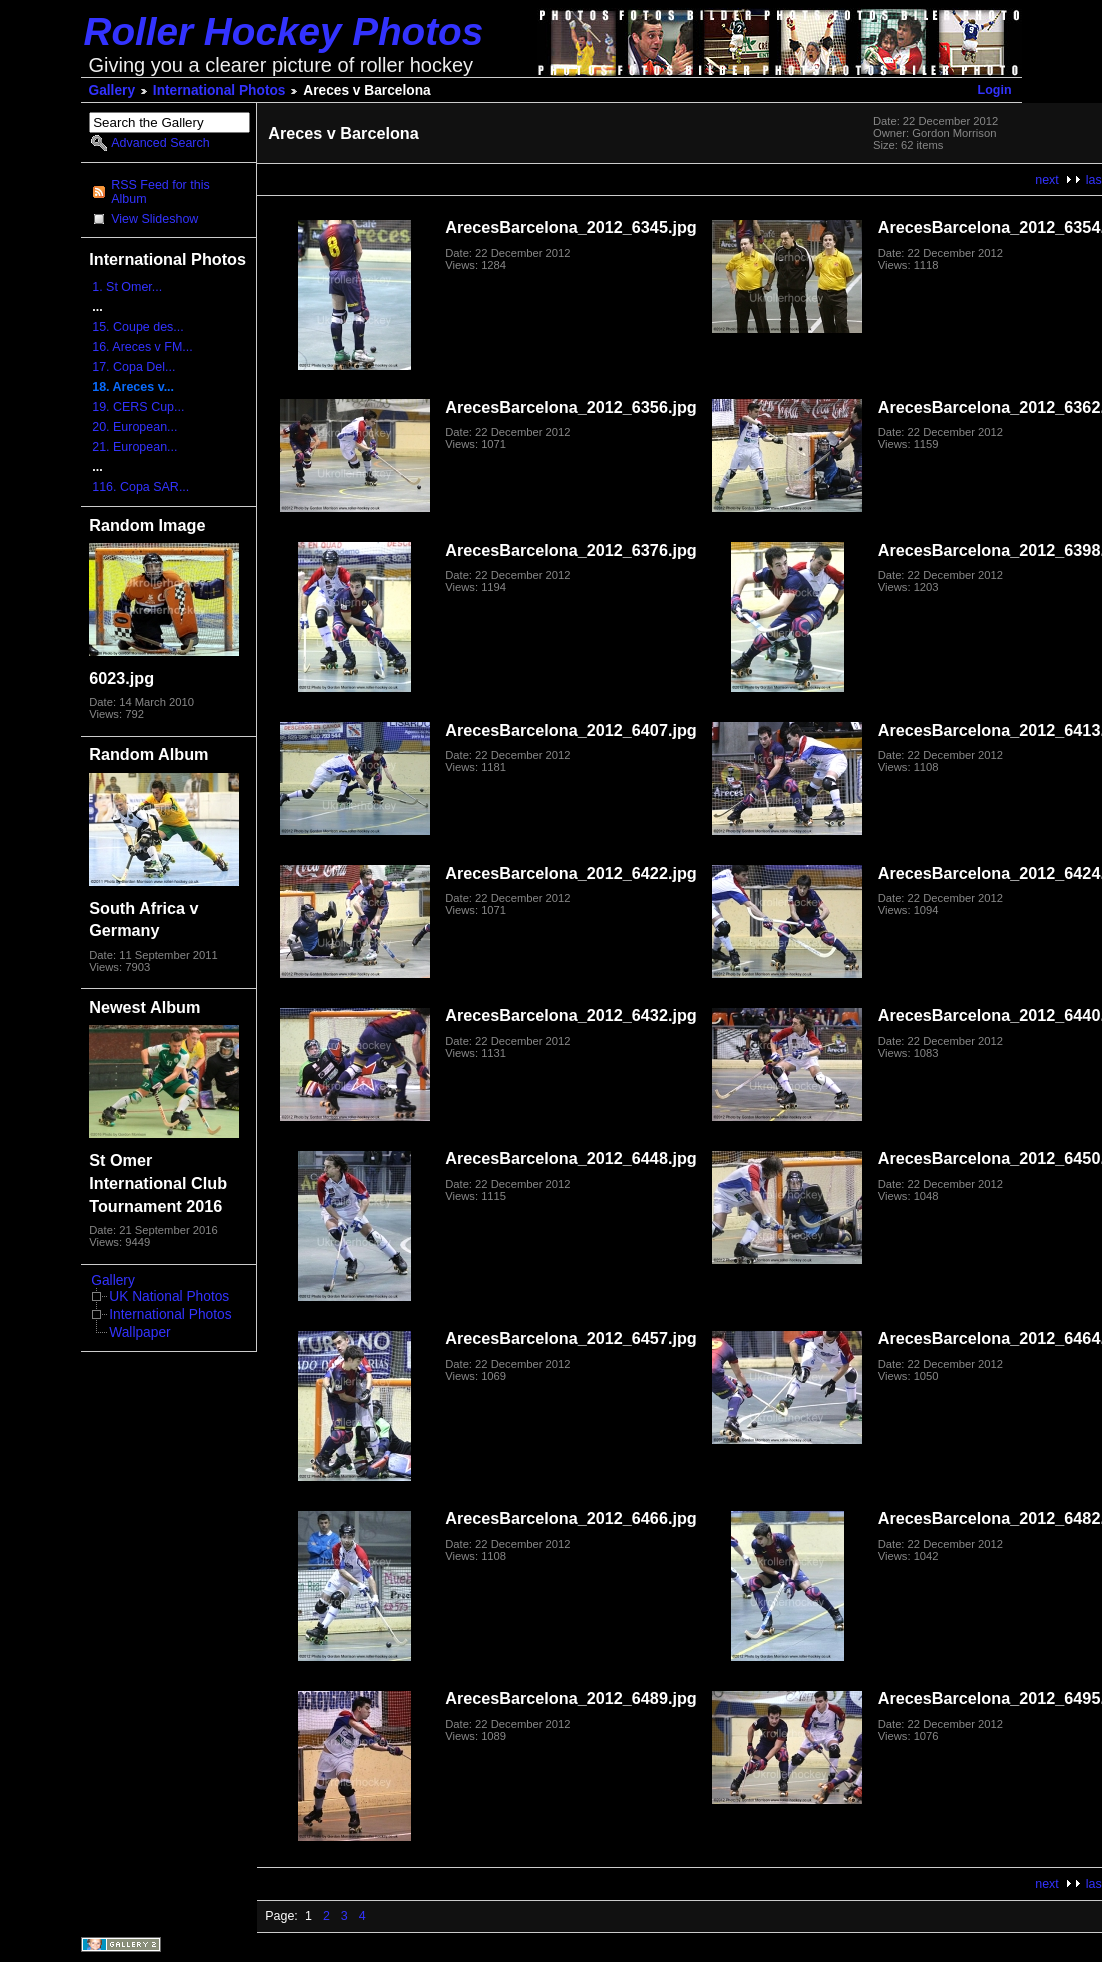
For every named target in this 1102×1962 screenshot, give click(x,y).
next (1047, 180)
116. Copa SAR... (140, 487)
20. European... (134, 427)
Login (995, 90)
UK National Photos (169, 1296)
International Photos (219, 90)
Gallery (112, 90)
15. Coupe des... (138, 327)
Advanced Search (160, 143)
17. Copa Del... (133, 367)
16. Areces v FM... (142, 347)
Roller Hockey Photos (284, 31)
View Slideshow (154, 219)
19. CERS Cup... (138, 407)
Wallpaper (139, 1332)
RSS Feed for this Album (160, 192)
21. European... (134, 447)
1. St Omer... (127, 287)
